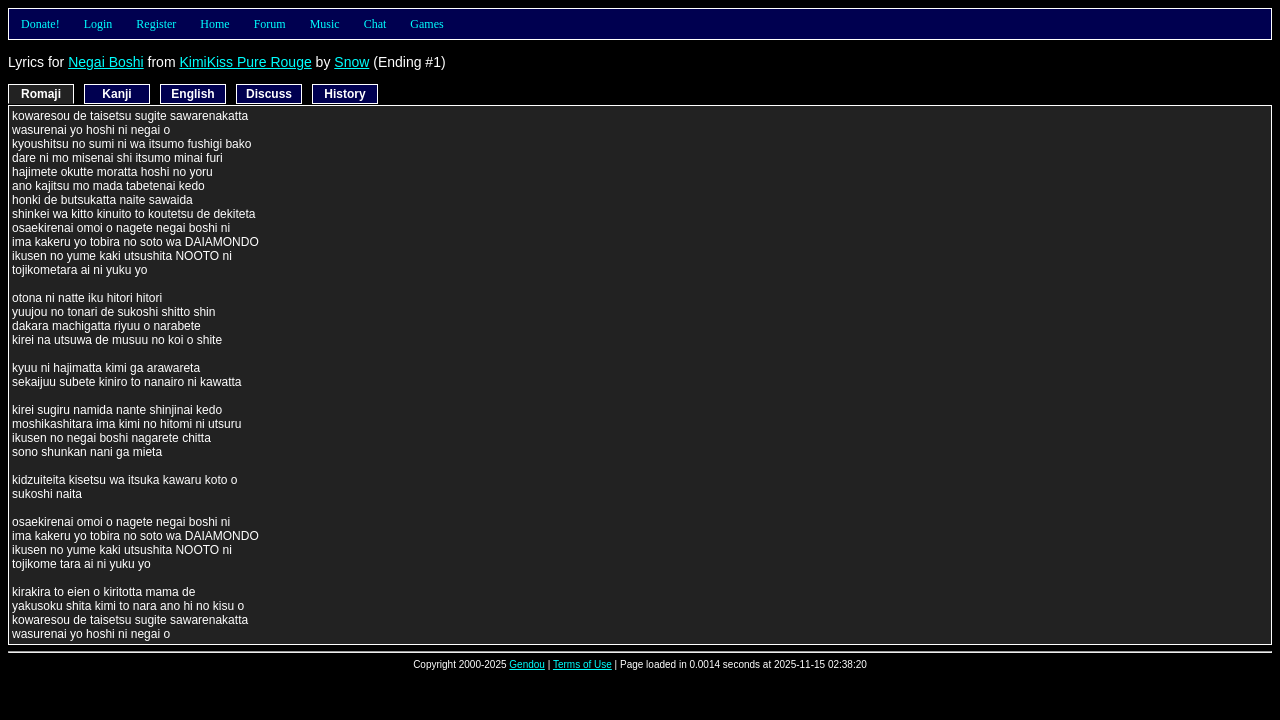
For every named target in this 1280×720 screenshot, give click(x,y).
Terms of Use (582, 664)
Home (214, 24)
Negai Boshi (106, 62)
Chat (375, 24)
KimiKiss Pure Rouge (245, 62)
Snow (351, 62)
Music (325, 24)
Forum (270, 24)
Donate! (40, 24)
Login (98, 24)
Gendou (527, 664)
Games (426, 24)
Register (156, 24)
